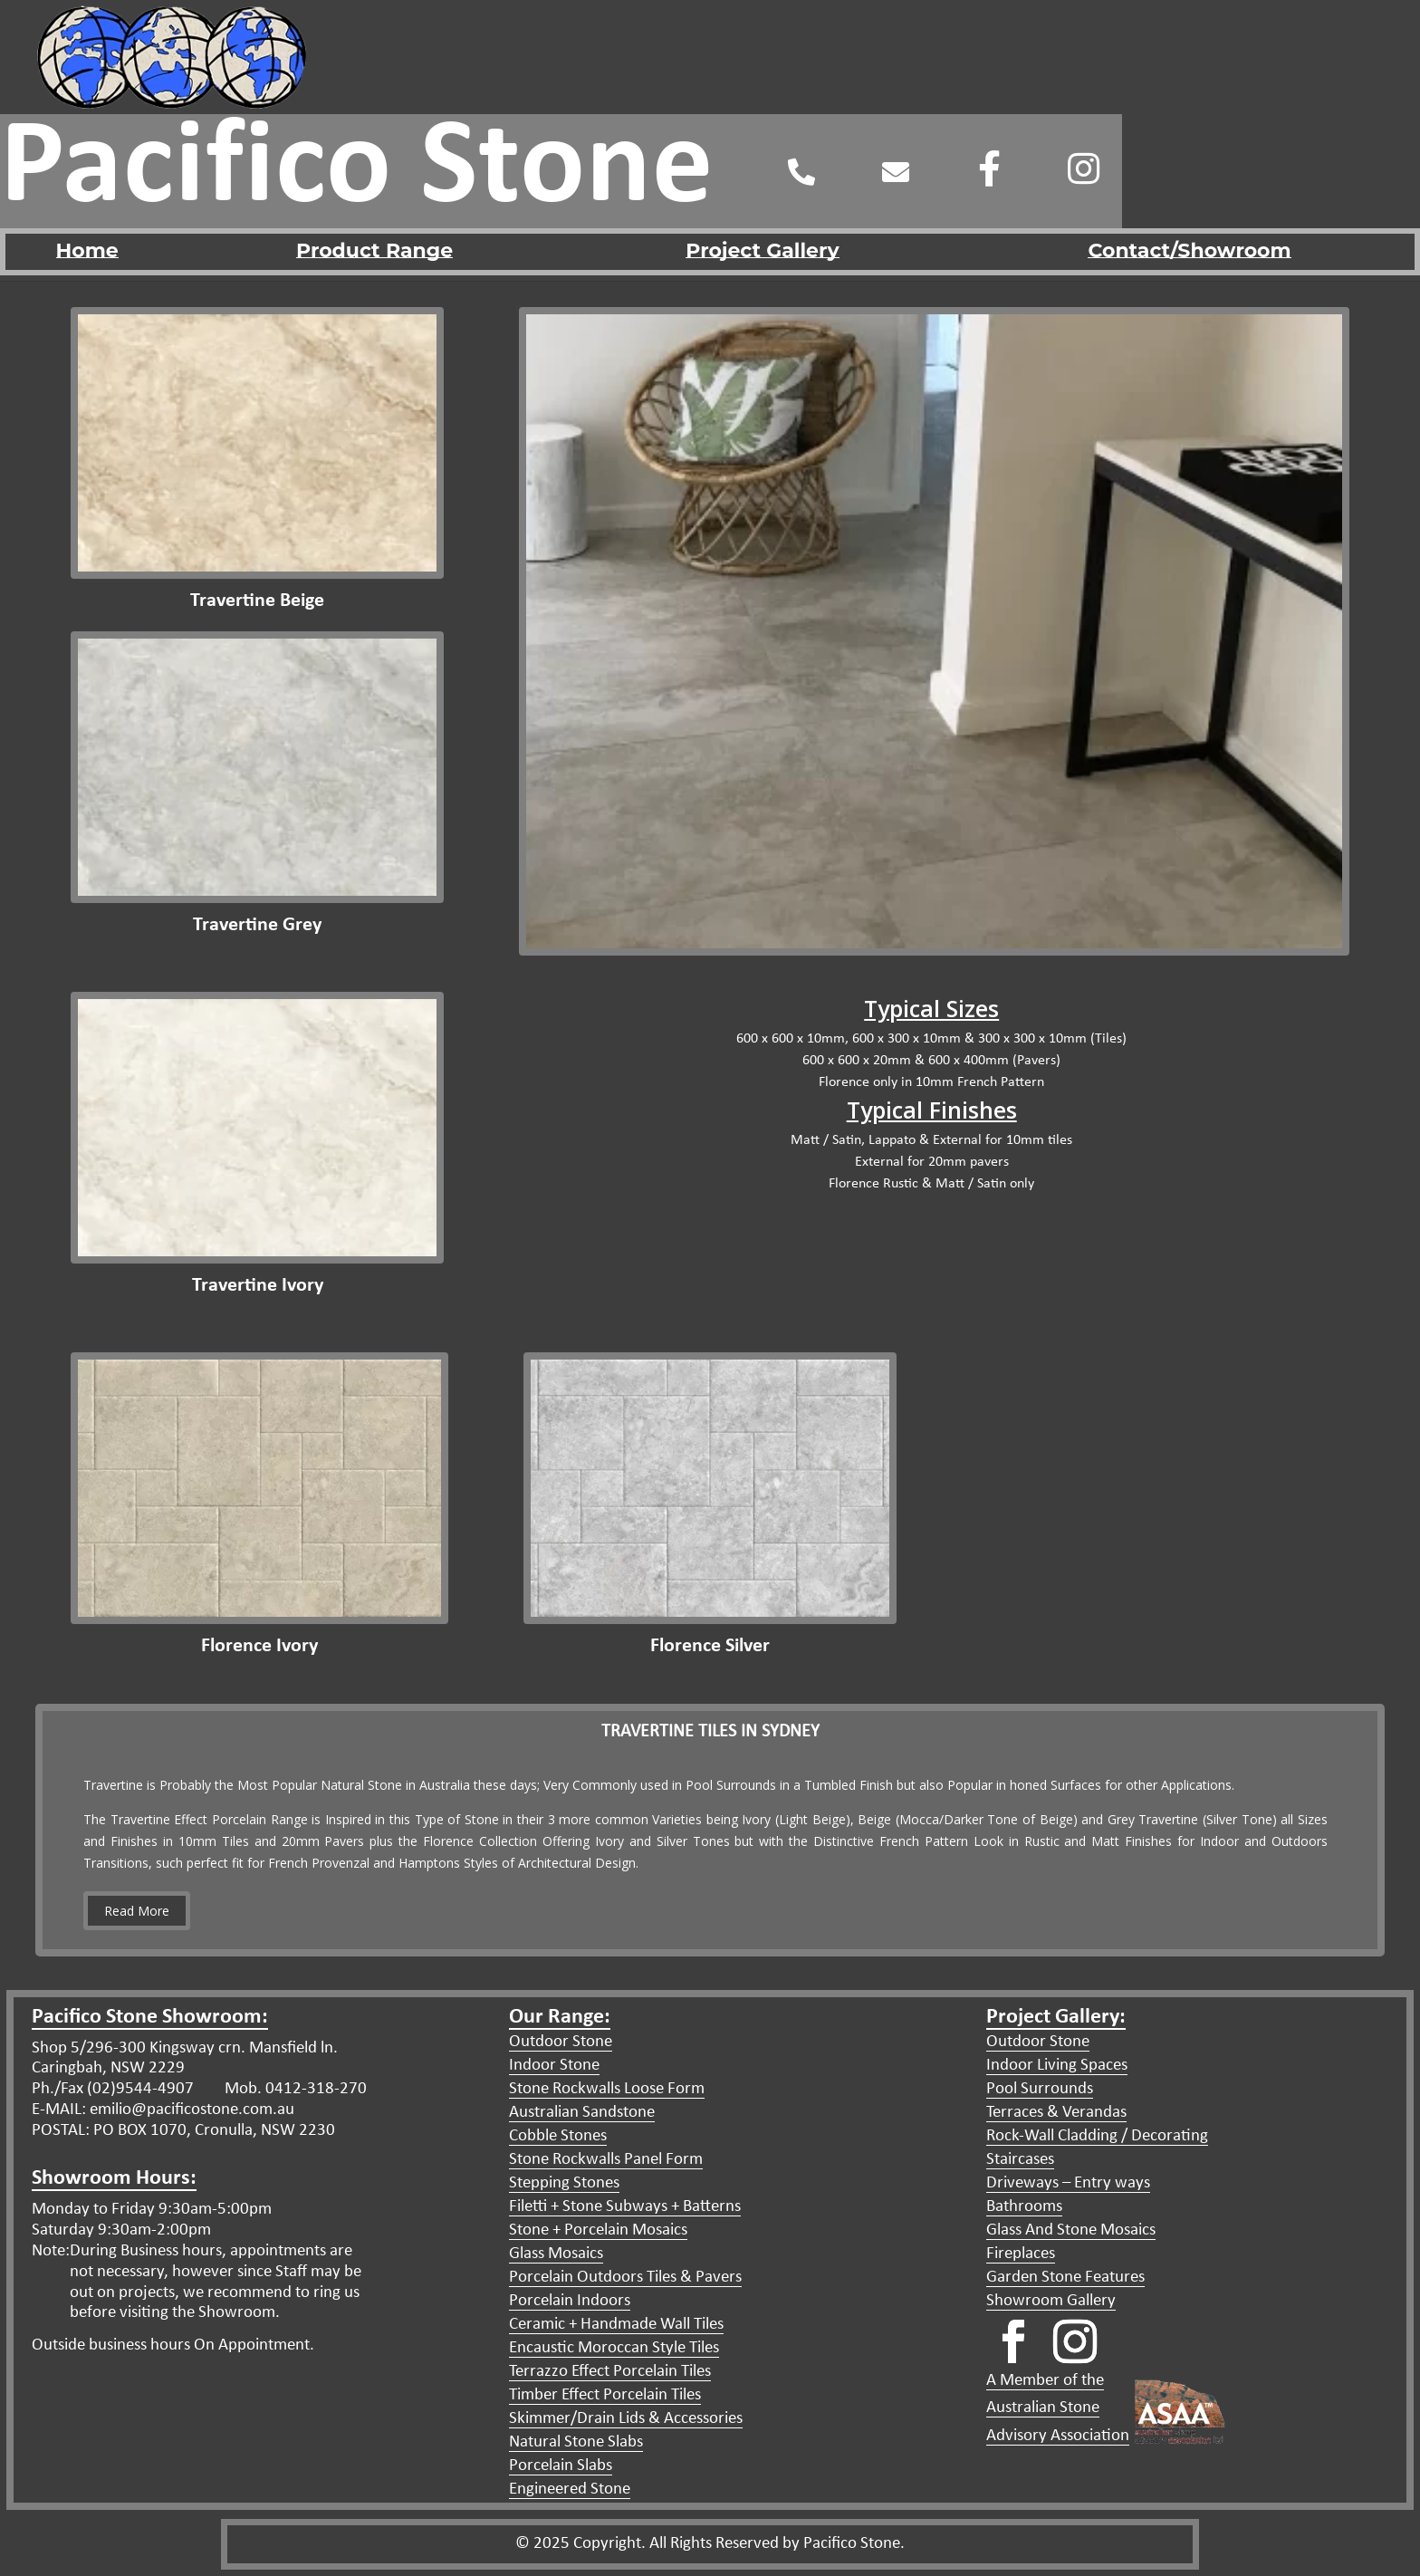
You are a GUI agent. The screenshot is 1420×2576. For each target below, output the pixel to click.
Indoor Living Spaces (1056, 2065)
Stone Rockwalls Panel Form (606, 2159)
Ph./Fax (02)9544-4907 (113, 2089)
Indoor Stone (554, 2065)
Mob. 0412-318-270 (294, 2089)
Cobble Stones (558, 2136)
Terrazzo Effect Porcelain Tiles (610, 2371)
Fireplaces (1020, 2254)
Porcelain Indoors (569, 2301)
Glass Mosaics (556, 2254)
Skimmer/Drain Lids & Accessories (626, 2418)
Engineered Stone (569, 2489)
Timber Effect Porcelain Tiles (605, 2395)
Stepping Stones (564, 2183)
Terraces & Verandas (1056, 2112)
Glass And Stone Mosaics (1071, 2230)
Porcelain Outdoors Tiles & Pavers (625, 2277)
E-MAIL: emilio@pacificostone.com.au (163, 2110)
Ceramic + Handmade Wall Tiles (616, 2324)
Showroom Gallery (1051, 2301)
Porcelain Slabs (560, 2466)
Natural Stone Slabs (576, 2442)
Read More (136, 1910)
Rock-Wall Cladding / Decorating (1097, 2136)
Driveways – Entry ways (1068, 2183)
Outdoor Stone (560, 2042)
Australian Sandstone (582, 2112)
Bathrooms (1024, 2207)
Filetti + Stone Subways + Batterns (625, 2207)
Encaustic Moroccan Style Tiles (614, 2348)
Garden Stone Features (1065, 2277)
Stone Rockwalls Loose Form (607, 2089)
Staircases (1020, 2159)
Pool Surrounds (1039, 2089)
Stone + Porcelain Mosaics (598, 2230)
